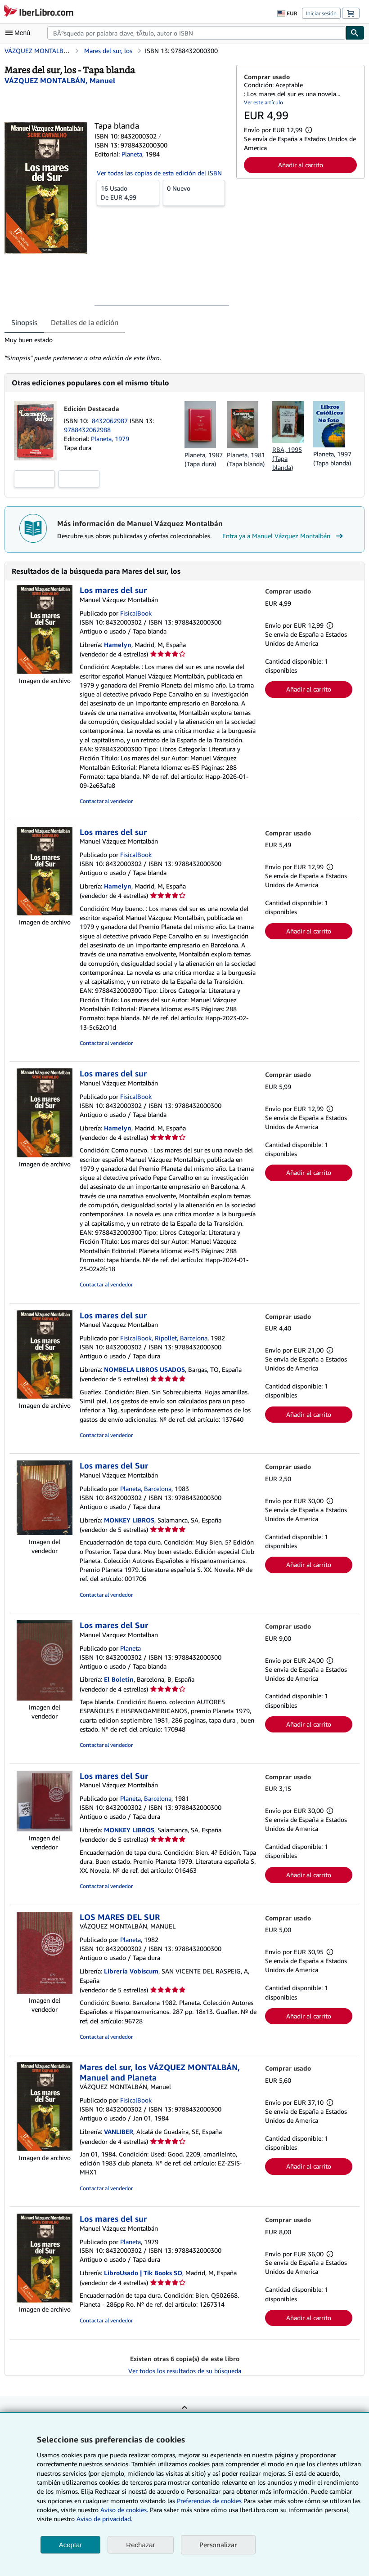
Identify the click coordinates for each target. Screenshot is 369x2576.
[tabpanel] (116, 348)
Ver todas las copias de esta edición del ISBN (159, 173)
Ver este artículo (263, 102)
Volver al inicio (184, 2414)
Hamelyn (117, 644)
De (128, 192)
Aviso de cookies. (124, 2509)
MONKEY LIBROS (129, 1520)
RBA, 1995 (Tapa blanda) (287, 458)
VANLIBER (118, 2131)
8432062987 (111, 420)
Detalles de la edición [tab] (84, 322)
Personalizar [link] (218, 2544)
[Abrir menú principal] (19, 33)
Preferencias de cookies (209, 2501)
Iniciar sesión (321, 13)
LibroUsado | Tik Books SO (143, 2273)
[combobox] (196, 33)
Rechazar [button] (140, 2545)
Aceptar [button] (70, 2545)
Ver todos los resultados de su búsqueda (184, 2371)
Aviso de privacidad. (104, 2518)
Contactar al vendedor (106, 801)
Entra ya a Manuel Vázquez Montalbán (283, 535)
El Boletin (119, 1679)
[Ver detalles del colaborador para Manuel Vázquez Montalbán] (59, 80)
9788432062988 (87, 429)
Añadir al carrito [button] (300, 165)
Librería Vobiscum (131, 1971)
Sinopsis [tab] (24, 322)
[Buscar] (355, 33)
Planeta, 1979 (110, 438)
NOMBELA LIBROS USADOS (144, 1369)
